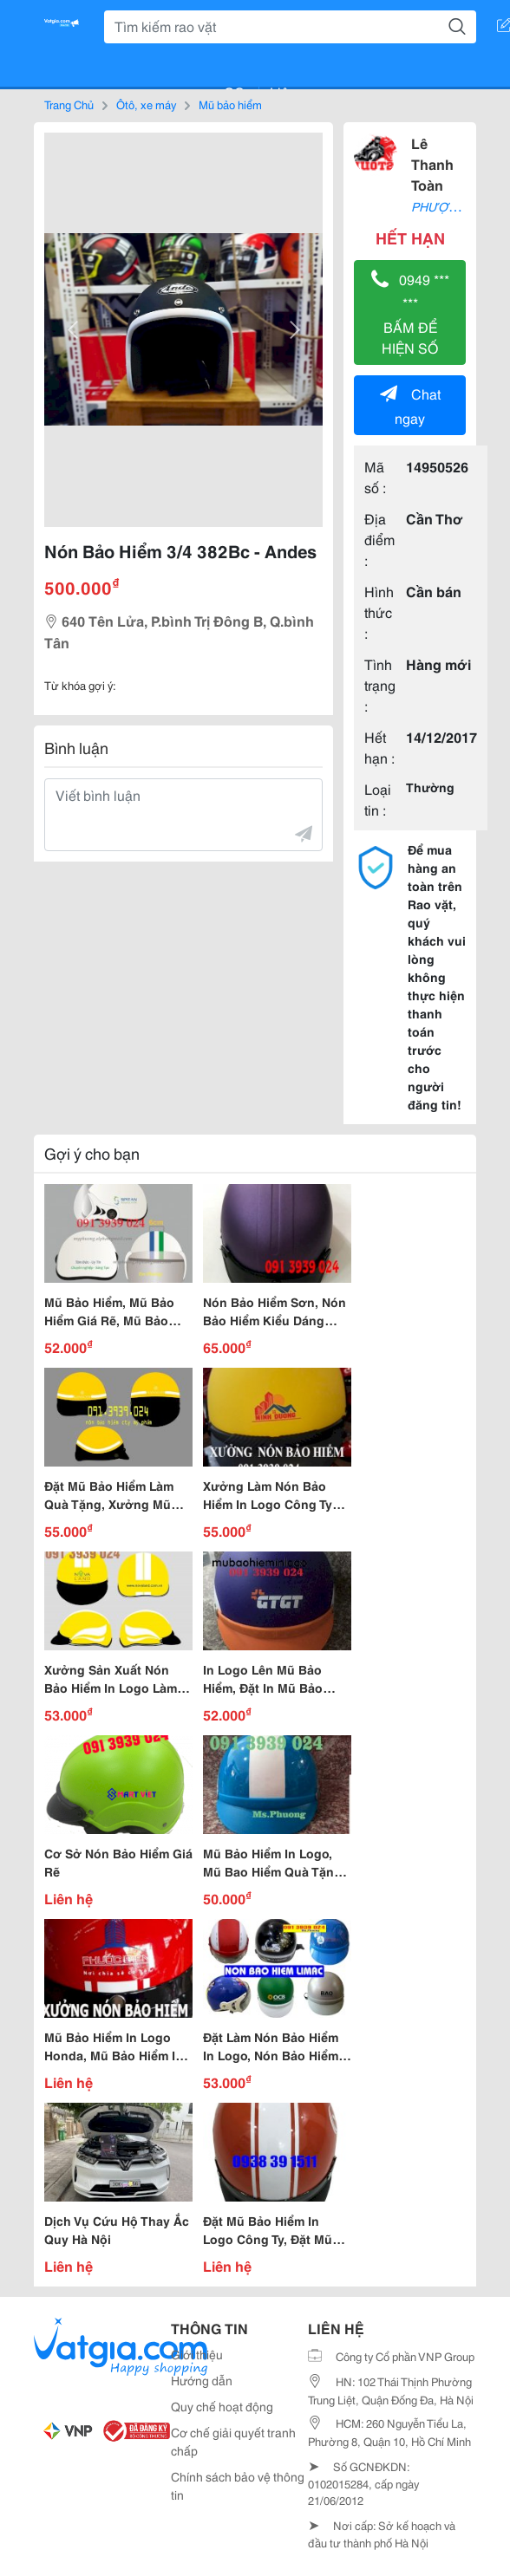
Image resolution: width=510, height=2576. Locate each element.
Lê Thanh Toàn (432, 163)
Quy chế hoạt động (222, 2406)
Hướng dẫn (201, 2380)
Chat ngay (410, 405)
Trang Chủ (69, 104)
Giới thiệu (197, 2354)
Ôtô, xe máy (146, 104)
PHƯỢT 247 (445, 206)
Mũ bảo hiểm (230, 104)
